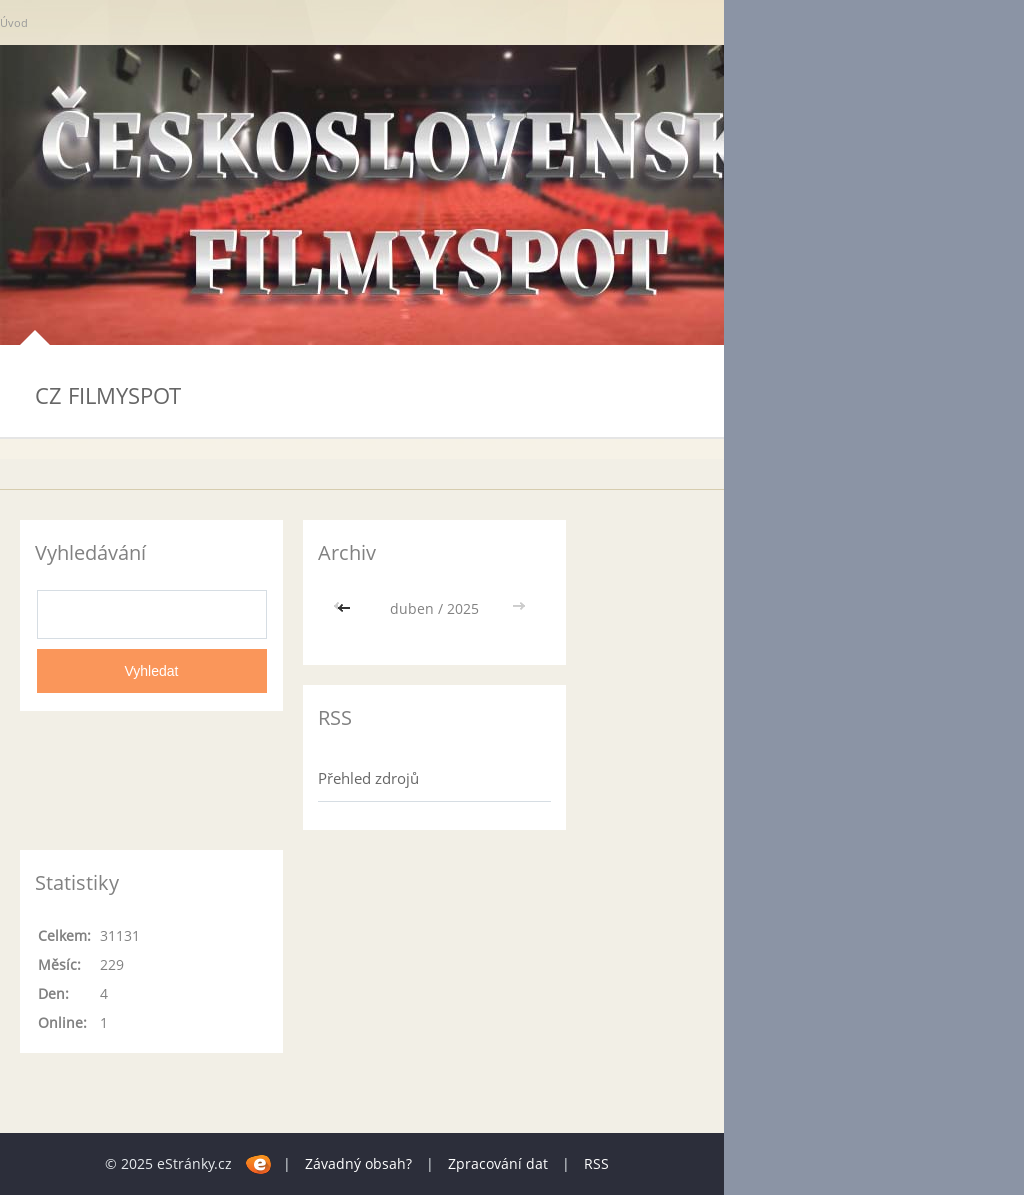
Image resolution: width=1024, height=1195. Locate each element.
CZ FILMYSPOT (108, 395)
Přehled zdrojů (368, 778)
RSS (596, 1163)
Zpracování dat (498, 1163)
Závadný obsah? (358, 1163)
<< (346, 608)
